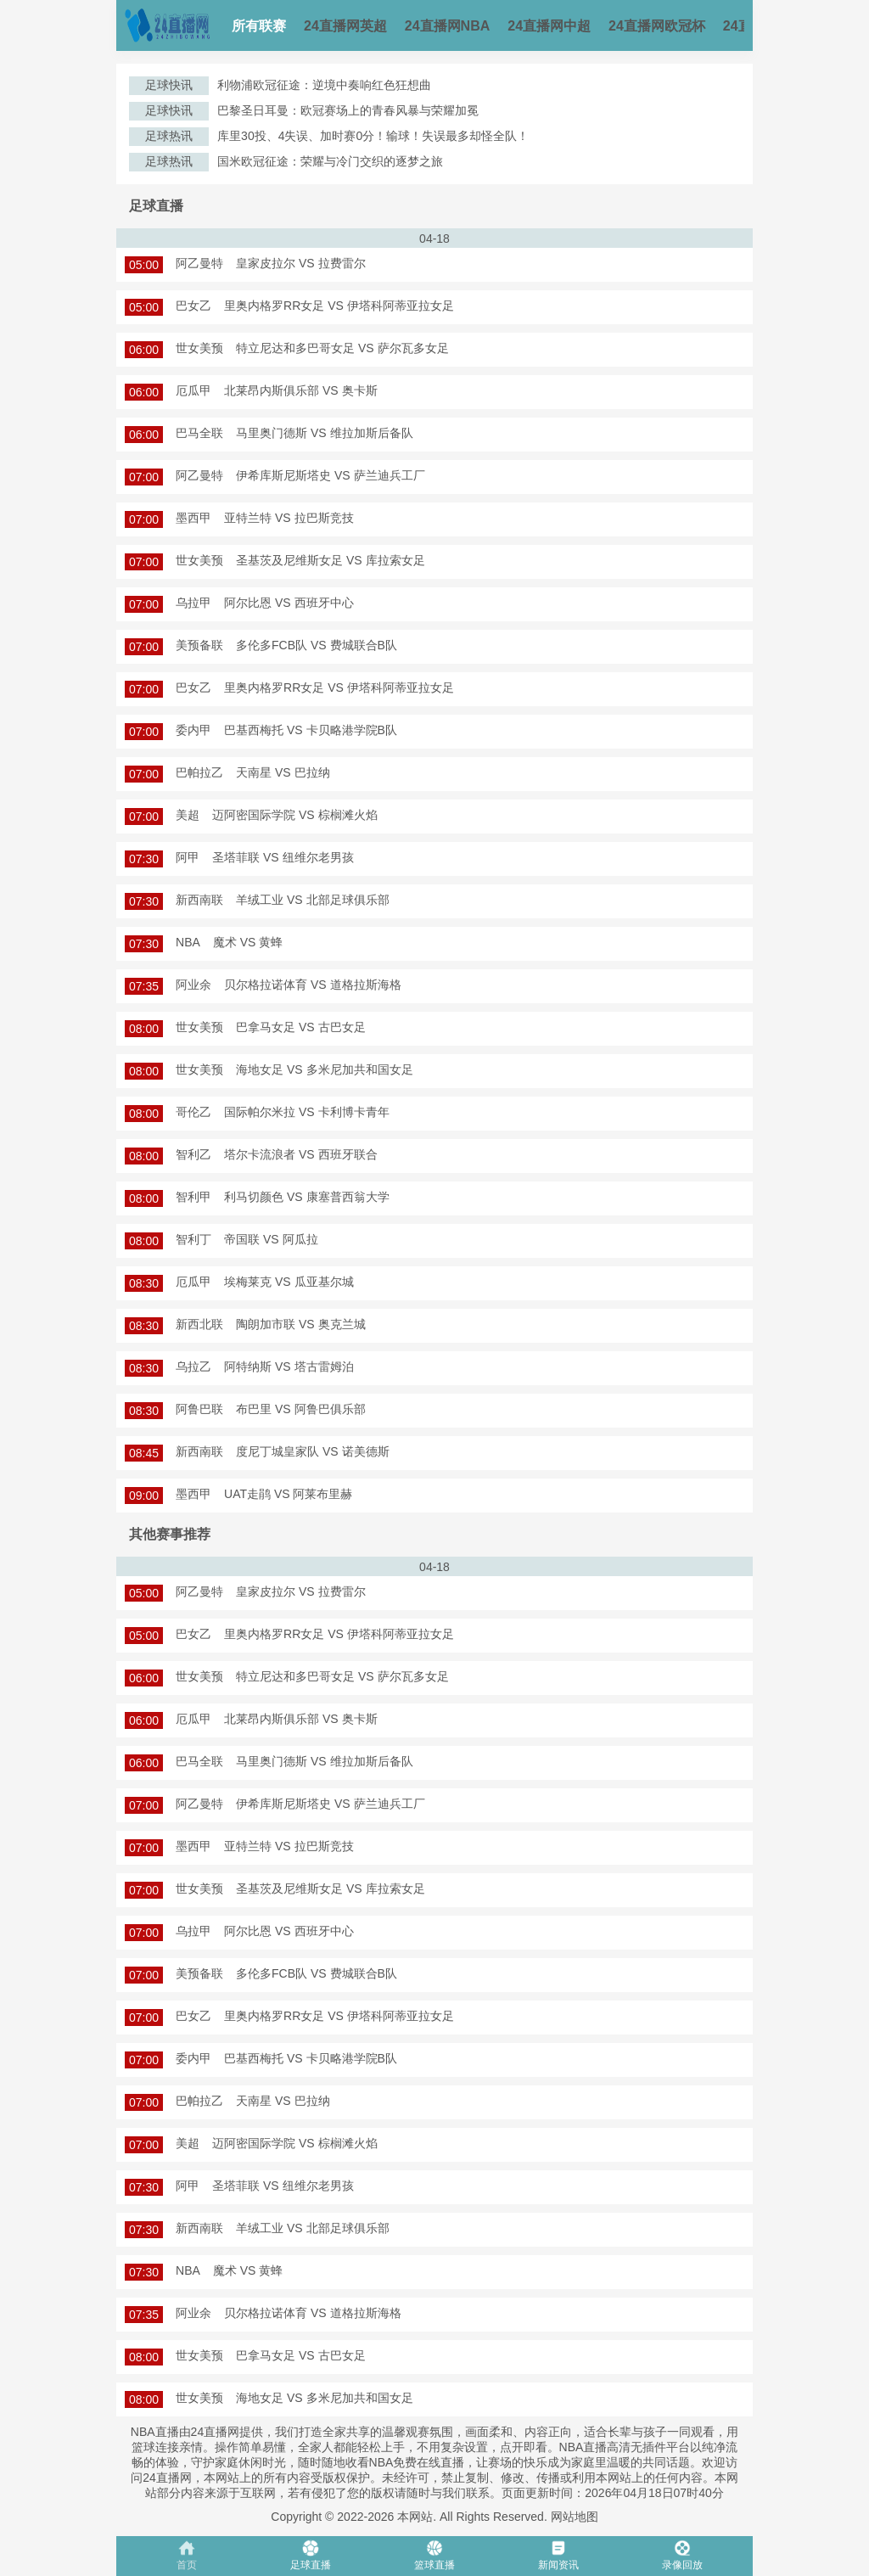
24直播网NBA (447, 26)
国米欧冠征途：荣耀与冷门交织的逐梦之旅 (330, 161)
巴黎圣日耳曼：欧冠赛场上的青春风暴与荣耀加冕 (348, 110)
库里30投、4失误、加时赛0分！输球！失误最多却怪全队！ (373, 136)
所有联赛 (259, 26)
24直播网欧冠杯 (656, 26)
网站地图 (574, 2516)
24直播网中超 (549, 26)
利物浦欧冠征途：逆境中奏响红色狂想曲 (324, 85)
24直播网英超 (345, 26)
